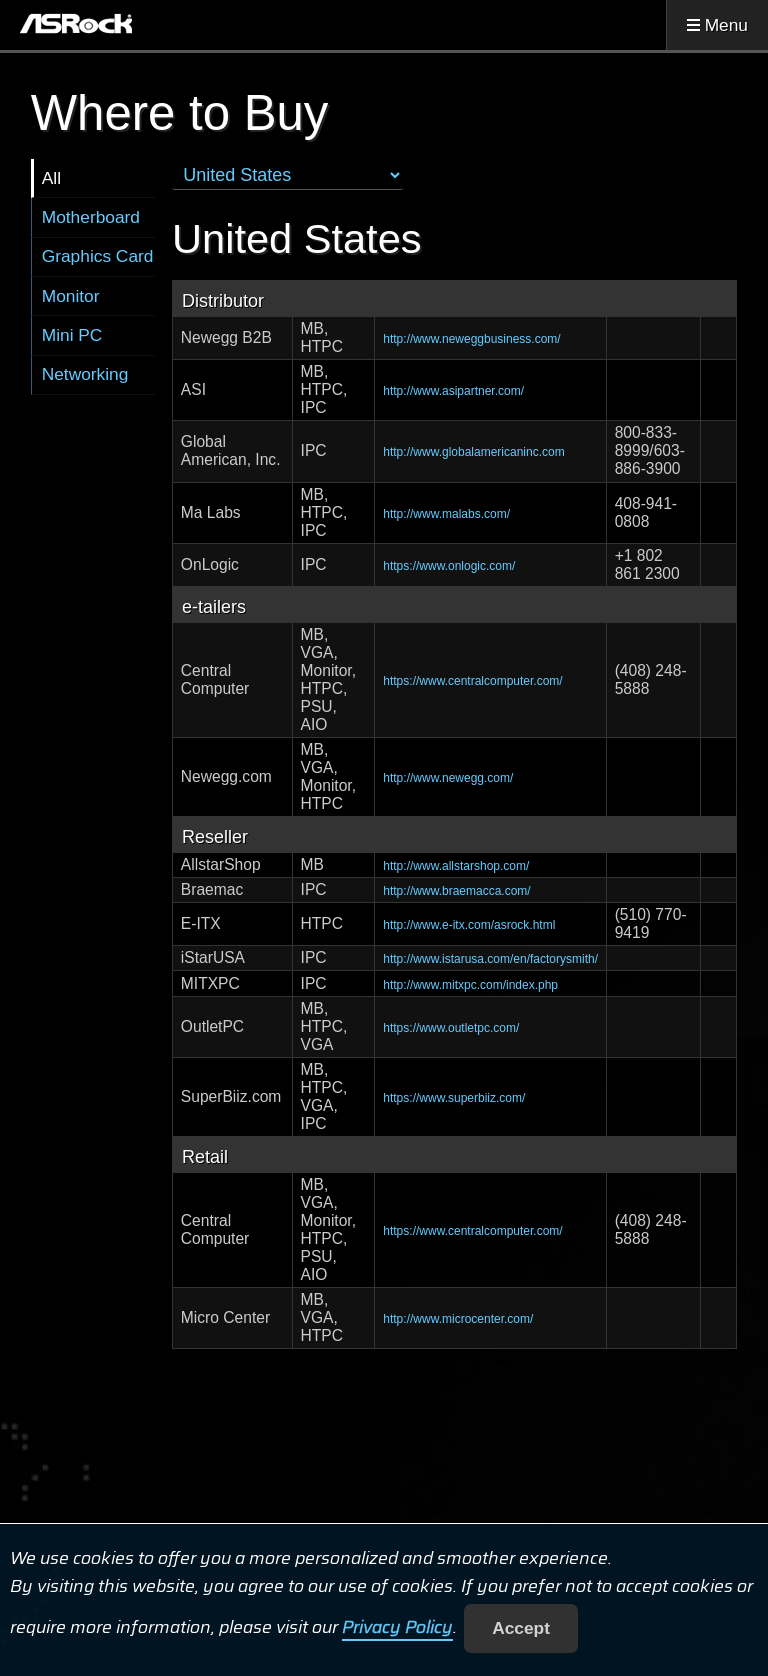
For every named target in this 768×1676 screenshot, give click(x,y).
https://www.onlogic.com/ (449, 566)
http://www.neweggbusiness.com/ (471, 339)
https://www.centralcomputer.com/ (472, 681)
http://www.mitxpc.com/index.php (470, 985)
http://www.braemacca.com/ (456, 891)
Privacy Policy (397, 1628)
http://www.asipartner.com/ (453, 391)
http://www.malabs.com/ (446, 514)
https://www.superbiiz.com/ (454, 1098)
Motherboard (91, 217)
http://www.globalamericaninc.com (473, 452)
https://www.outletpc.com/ (451, 1028)
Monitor (71, 296)
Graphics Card (98, 256)
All (51, 178)
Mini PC (72, 335)
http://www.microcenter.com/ (458, 1319)
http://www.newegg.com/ (448, 778)
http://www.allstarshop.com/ (456, 866)
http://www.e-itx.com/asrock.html (469, 925)
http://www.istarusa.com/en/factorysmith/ (490, 959)
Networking (85, 374)
